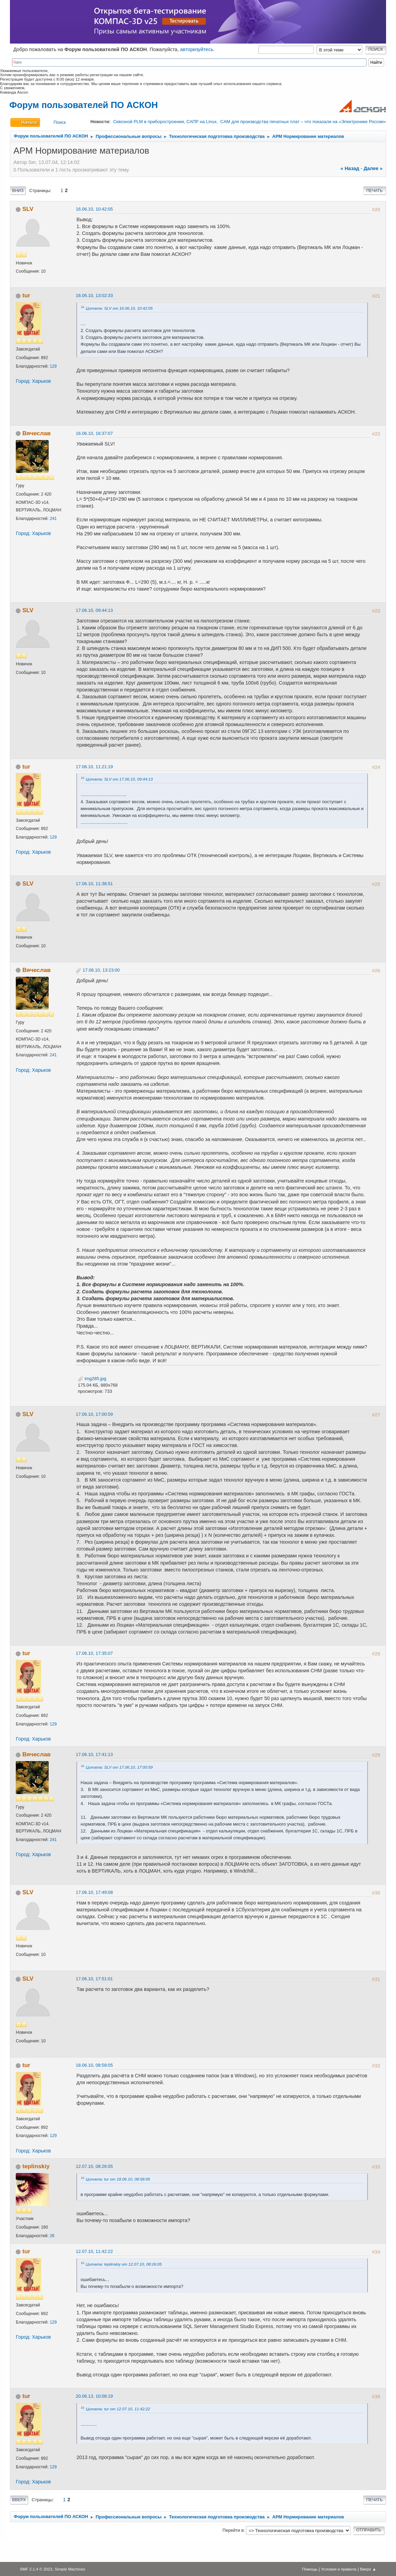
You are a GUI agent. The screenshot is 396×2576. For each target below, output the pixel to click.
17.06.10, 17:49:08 (94, 1892)
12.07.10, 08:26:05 (94, 2166)
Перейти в (233, 2530)
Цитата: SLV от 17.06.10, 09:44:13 (119, 779)
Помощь (310, 2569)
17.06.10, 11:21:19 (94, 766)
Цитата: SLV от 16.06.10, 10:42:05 (119, 308)
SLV (27, 208)
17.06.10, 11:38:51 (94, 883)
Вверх (19, 2499)
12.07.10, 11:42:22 (94, 2251)
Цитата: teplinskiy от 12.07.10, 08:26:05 (124, 2264)
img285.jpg (92, 1378)
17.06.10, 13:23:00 (101, 970)
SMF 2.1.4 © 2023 (36, 2569)
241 (53, 518)
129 (53, 366)
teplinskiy (36, 2166)
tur (26, 295)
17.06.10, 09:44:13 (94, 610)
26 (52, 2235)
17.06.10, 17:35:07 (94, 1653)
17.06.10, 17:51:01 (94, 1978)
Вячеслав (36, 433)
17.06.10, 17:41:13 (94, 1754)
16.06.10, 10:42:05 (94, 209)
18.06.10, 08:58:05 (94, 2065)
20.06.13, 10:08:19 (94, 2396)
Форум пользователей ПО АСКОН (83, 105)
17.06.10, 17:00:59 (94, 1414)
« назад (350, 168)
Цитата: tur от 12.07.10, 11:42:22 (118, 2409)
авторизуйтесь (196, 49)
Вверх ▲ (368, 2569)
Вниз (17, 190)
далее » (372, 168)
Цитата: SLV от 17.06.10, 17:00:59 (119, 1767)
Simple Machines (70, 2569)
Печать (374, 190)
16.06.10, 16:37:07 (94, 433)
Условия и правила (338, 2569)
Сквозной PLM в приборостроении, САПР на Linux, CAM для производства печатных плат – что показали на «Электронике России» (249, 121)
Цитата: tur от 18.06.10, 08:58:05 (118, 2179)
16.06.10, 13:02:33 (94, 295)
